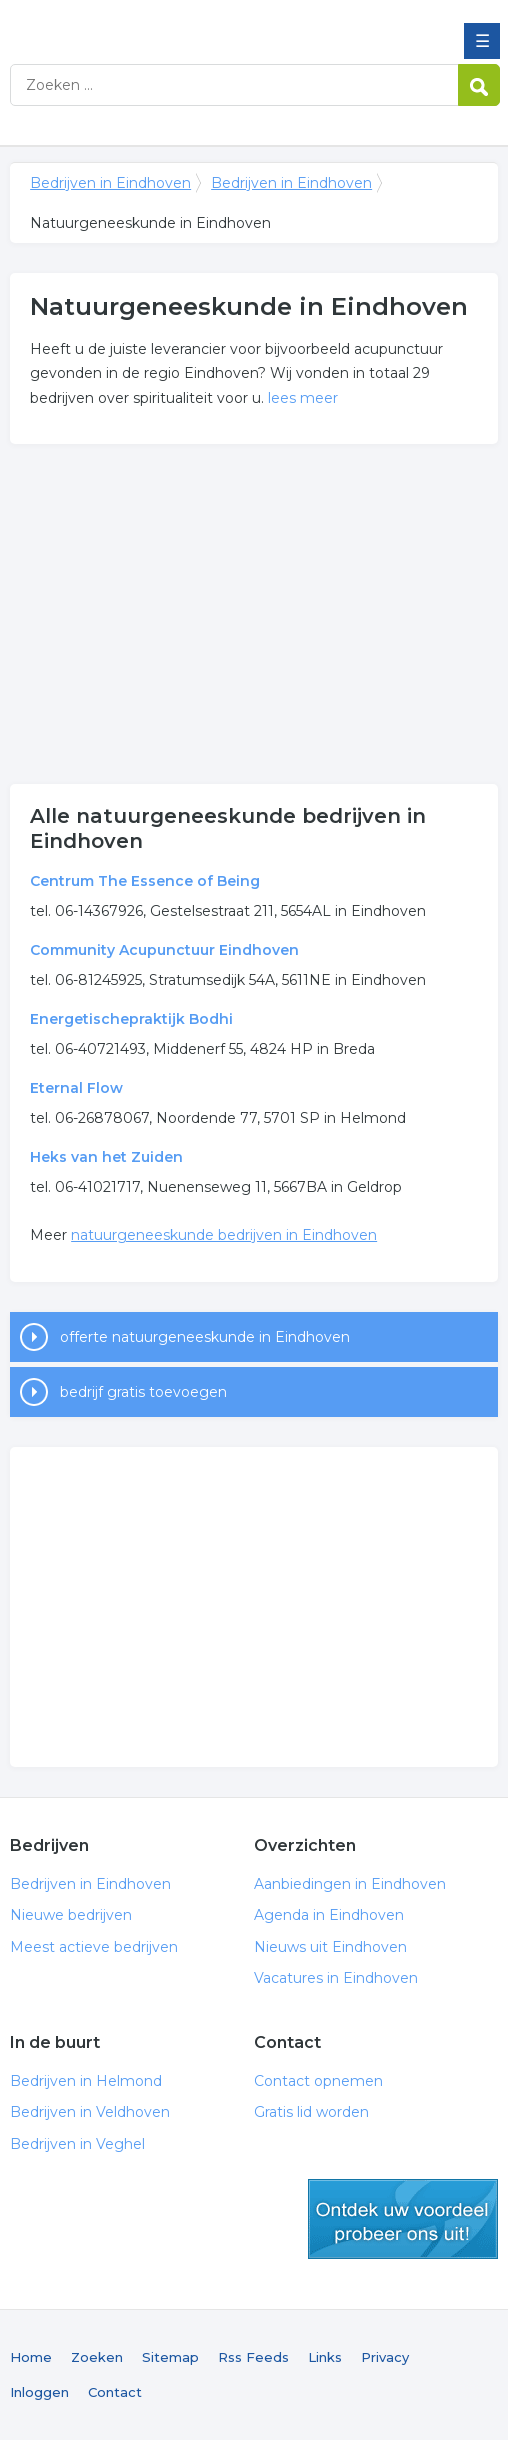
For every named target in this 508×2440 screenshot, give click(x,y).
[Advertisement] (254, 614)
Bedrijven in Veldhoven (90, 2112)
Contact (115, 2392)
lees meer (303, 398)
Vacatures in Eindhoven (336, 1978)
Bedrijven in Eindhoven (155, 23)
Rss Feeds (253, 2357)
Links (325, 2357)
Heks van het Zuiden (106, 1157)
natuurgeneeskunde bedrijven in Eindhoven (224, 1235)
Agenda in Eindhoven (329, 1915)
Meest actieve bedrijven (94, 1947)
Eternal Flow (76, 1088)
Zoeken (97, 2357)
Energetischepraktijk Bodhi (131, 1019)
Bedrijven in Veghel (77, 2144)
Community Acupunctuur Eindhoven (164, 950)
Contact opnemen (318, 2081)
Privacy (385, 2357)
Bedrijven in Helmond (86, 2081)
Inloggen (39, 2392)
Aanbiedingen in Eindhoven (350, 1884)
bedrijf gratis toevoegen (143, 1392)
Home (31, 2357)
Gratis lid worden (311, 2112)
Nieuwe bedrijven (71, 1915)
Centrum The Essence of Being (145, 881)
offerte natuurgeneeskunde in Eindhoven (205, 1337)
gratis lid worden (403, 2219)
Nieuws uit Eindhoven (330, 1947)
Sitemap (170, 2357)
